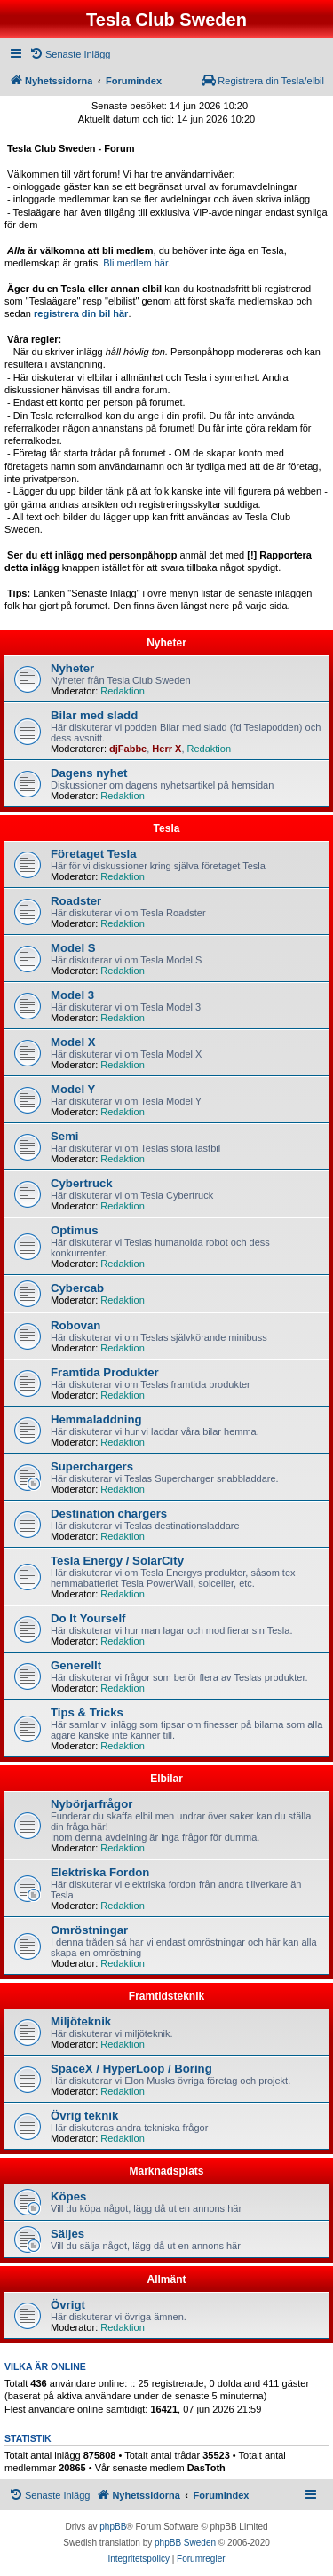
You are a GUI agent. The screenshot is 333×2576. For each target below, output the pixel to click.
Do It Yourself (88, 1618)
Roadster (76, 901)
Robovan (75, 1325)
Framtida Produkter (105, 1372)
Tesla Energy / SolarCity (117, 1560)
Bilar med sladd (94, 715)
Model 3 (72, 995)
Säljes (67, 2233)
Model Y (73, 1089)
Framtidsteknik (166, 1996)
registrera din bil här (81, 313)
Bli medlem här (135, 263)
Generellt (76, 1665)
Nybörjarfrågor (91, 1804)
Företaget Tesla (94, 853)
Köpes (68, 2196)
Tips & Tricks (87, 1712)
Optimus (74, 1230)
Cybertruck (82, 1183)
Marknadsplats (166, 2171)
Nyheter (166, 643)
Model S (73, 948)
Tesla (167, 828)
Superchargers (92, 1466)
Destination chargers (109, 1513)
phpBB (112, 2527)
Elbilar (166, 1778)
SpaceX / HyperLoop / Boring (131, 2068)
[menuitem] (69, 54)
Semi (65, 1136)
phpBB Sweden (185, 2543)
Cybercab (77, 1288)
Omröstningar (89, 1930)
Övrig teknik (84, 2115)
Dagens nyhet (89, 773)
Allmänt (166, 2279)
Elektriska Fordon (100, 1872)
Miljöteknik (81, 2021)
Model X (73, 1042)
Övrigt (68, 2304)
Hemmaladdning (96, 1419)
